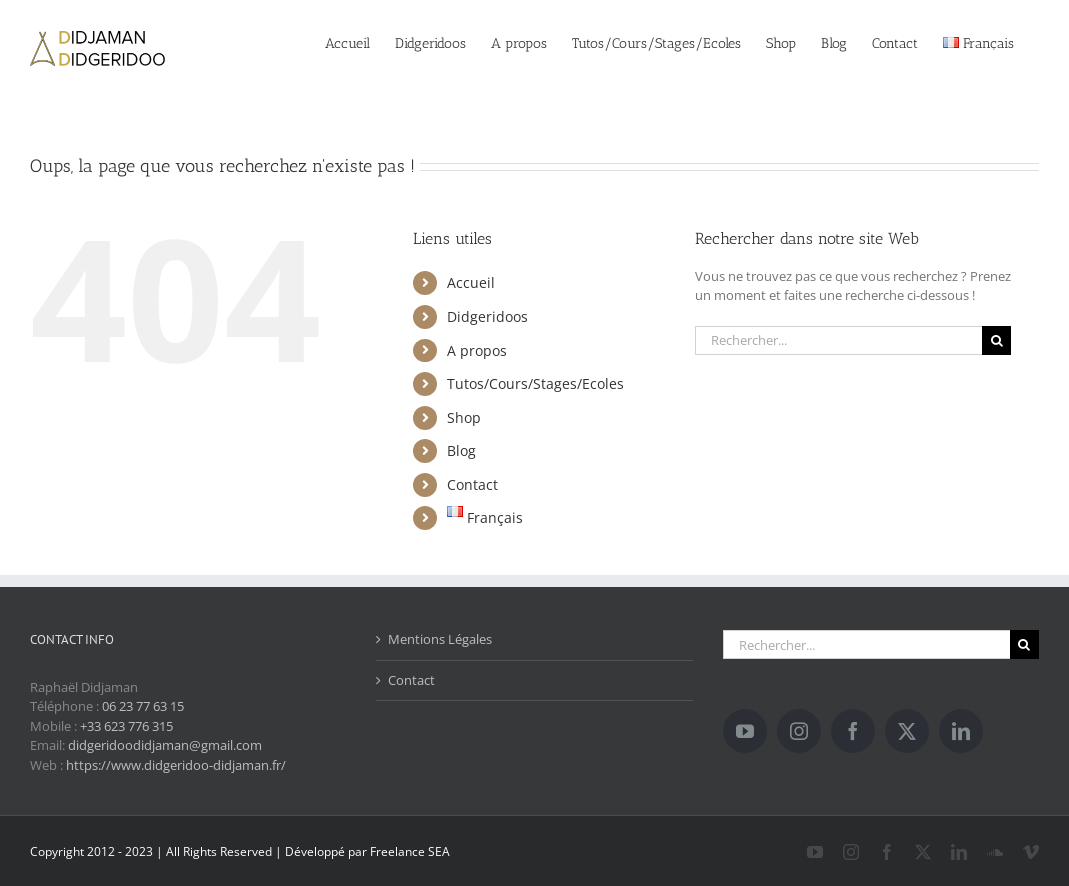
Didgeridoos (487, 316)
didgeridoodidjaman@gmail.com (165, 745)
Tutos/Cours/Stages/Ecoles (535, 383)
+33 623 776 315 (126, 726)
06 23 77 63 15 (143, 706)
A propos (477, 350)
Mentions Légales (440, 639)
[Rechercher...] (838, 340)
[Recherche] (996, 340)
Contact (472, 484)
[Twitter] (907, 731)
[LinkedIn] (961, 731)
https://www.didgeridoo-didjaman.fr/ (176, 765)
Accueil (471, 282)
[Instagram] (799, 731)
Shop (464, 417)
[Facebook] (853, 731)
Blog (461, 450)
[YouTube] (745, 731)
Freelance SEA (410, 851)
